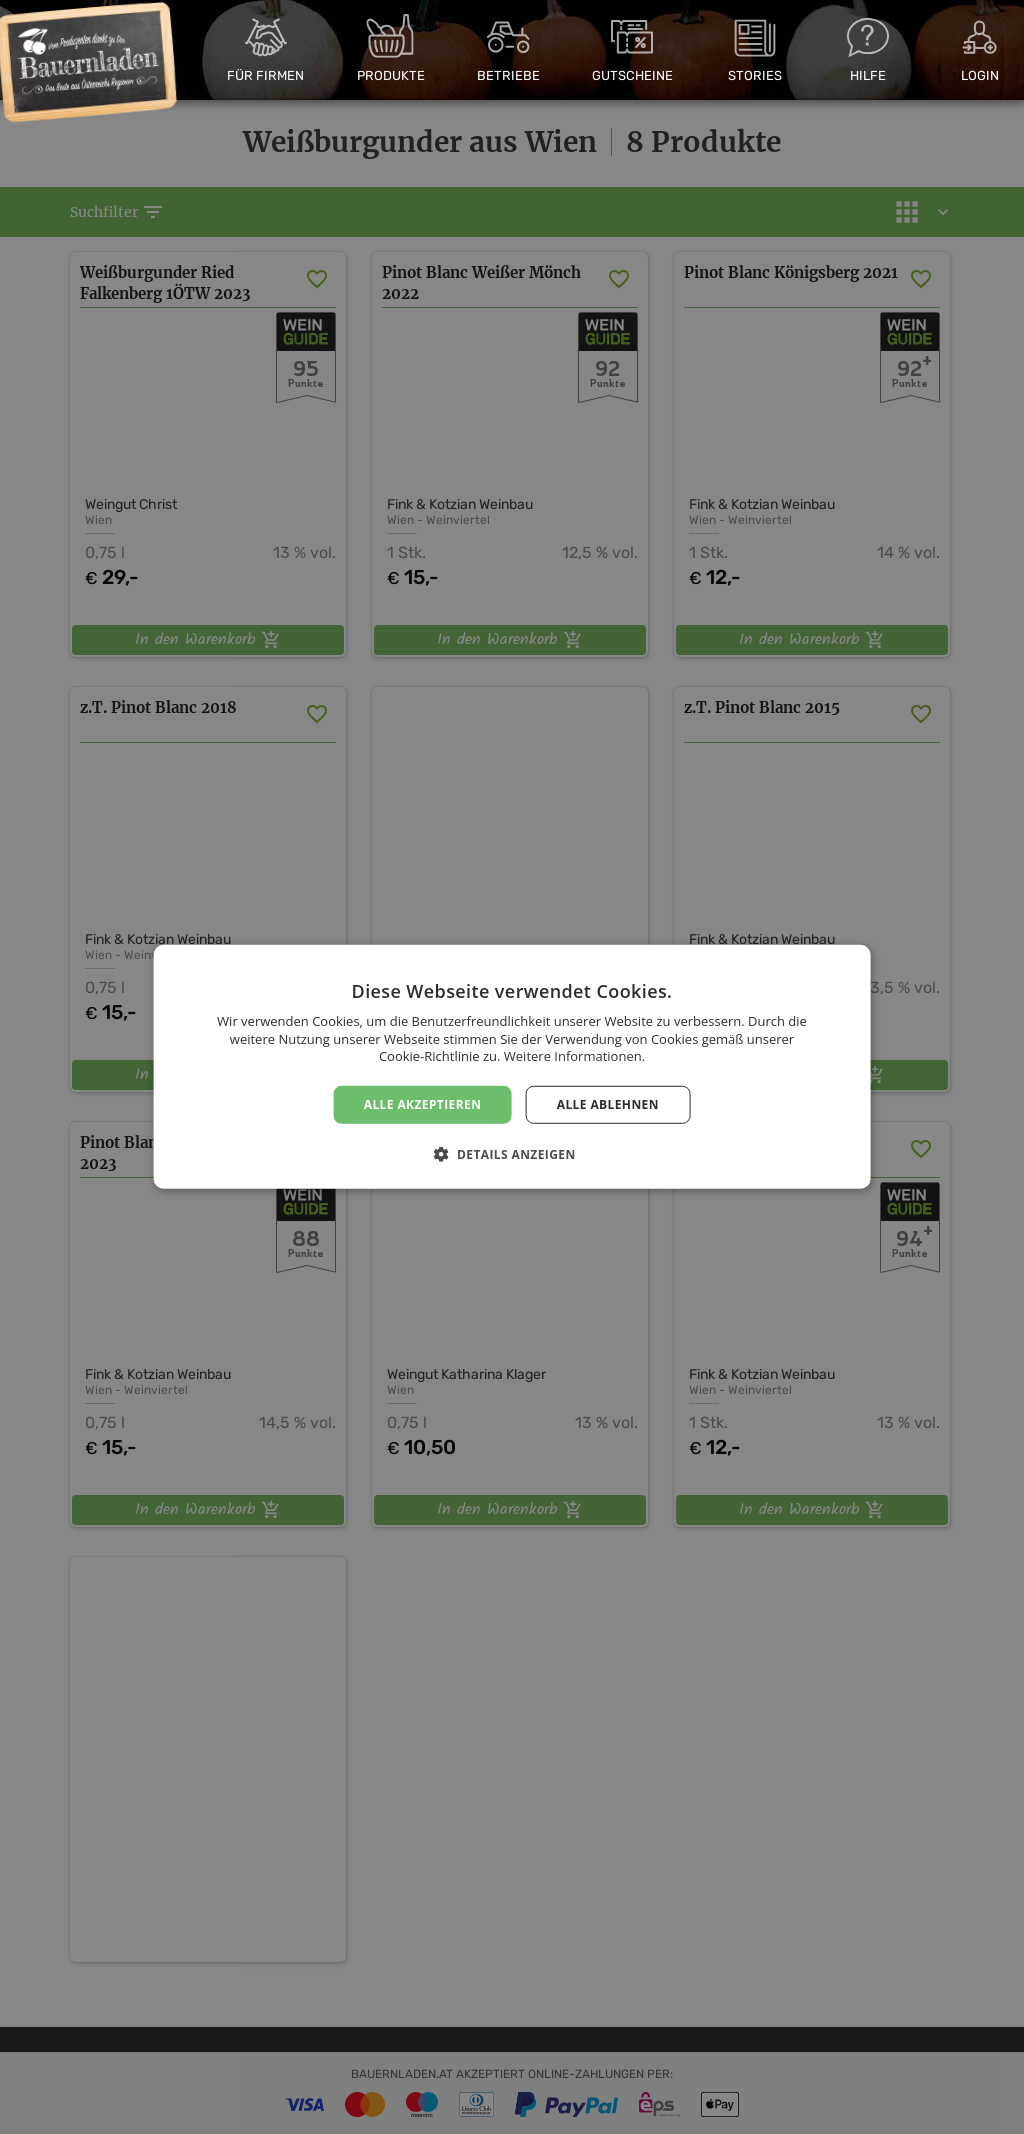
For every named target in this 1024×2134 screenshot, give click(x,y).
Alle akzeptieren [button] (423, 1104)
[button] (511, 1154)
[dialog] (512, 1067)
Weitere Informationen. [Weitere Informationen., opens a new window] (574, 1056)
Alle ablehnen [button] (608, 1104)
